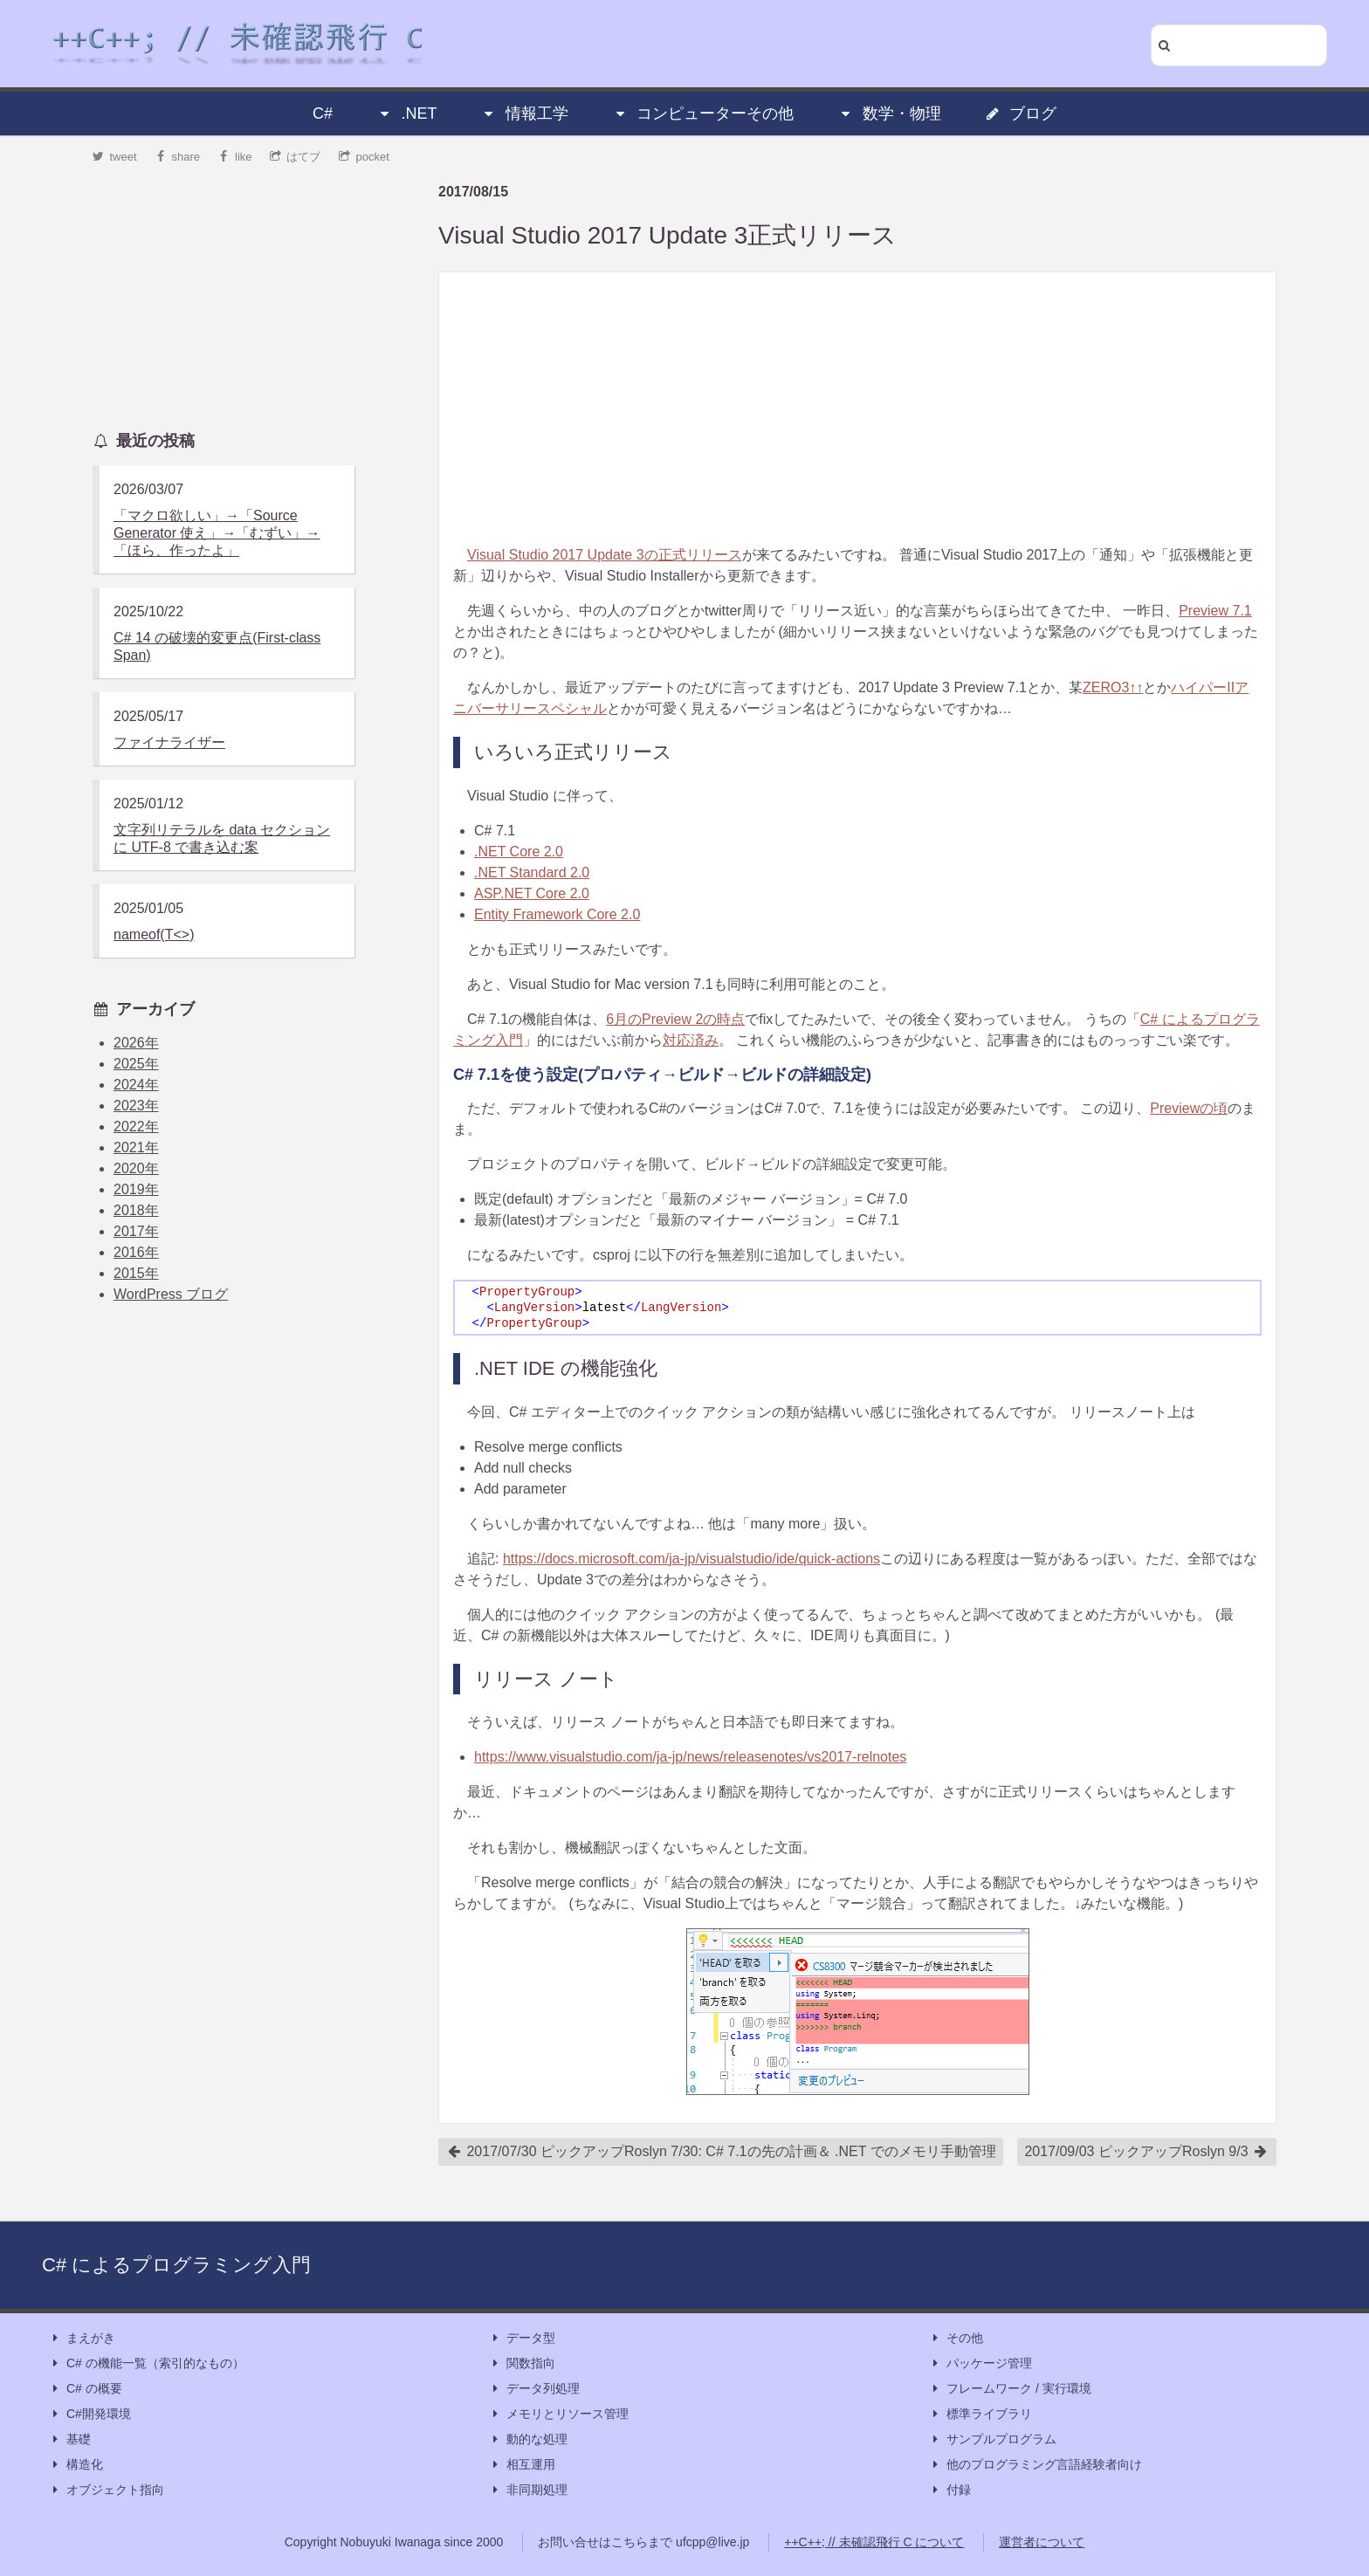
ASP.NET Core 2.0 (531, 893)
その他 (956, 2338)
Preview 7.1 (1215, 610)
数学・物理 (889, 113)
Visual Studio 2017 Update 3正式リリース (667, 235)
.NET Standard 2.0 (531, 872)
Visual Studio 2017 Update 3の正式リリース (604, 554)
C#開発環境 (90, 2414)
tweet (115, 156)
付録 (950, 2490)
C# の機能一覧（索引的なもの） (146, 2363)
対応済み (691, 1040)
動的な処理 (528, 2439)
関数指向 (522, 2363)
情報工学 (524, 113)
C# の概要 (85, 2389)
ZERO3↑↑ (1113, 687)
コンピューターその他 (703, 113)
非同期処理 (528, 2490)
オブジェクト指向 (106, 2490)
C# (323, 113)
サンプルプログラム (992, 2439)
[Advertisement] (857, 408)
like (235, 156)
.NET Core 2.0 (518, 851)
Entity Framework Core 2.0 (557, 914)
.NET (406, 113)
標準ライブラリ (980, 2414)
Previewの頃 (1189, 1108)
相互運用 (522, 2465)
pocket (364, 156)
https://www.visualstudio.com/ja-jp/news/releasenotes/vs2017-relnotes (690, 1756)
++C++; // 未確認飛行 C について (874, 2542)
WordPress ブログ (171, 1294)
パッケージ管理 (980, 2363)
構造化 (76, 2465)
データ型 (522, 2338)
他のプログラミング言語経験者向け (1035, 2465)
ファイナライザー (169, 742)
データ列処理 (534, 2389)
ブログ (1020, 113)
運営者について (1041, 2542)
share (177, 156)
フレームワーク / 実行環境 (1010, 2389)
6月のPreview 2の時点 (675, 1019)
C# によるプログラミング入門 (176, 2265)
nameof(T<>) (154, 934)
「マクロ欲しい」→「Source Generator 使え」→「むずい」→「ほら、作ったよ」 (217, 533)
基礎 (70, 2439)
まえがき (82, 2338)
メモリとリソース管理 (559, 2414)
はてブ (295, 156)
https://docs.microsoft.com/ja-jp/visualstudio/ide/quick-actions (691, 1558)
